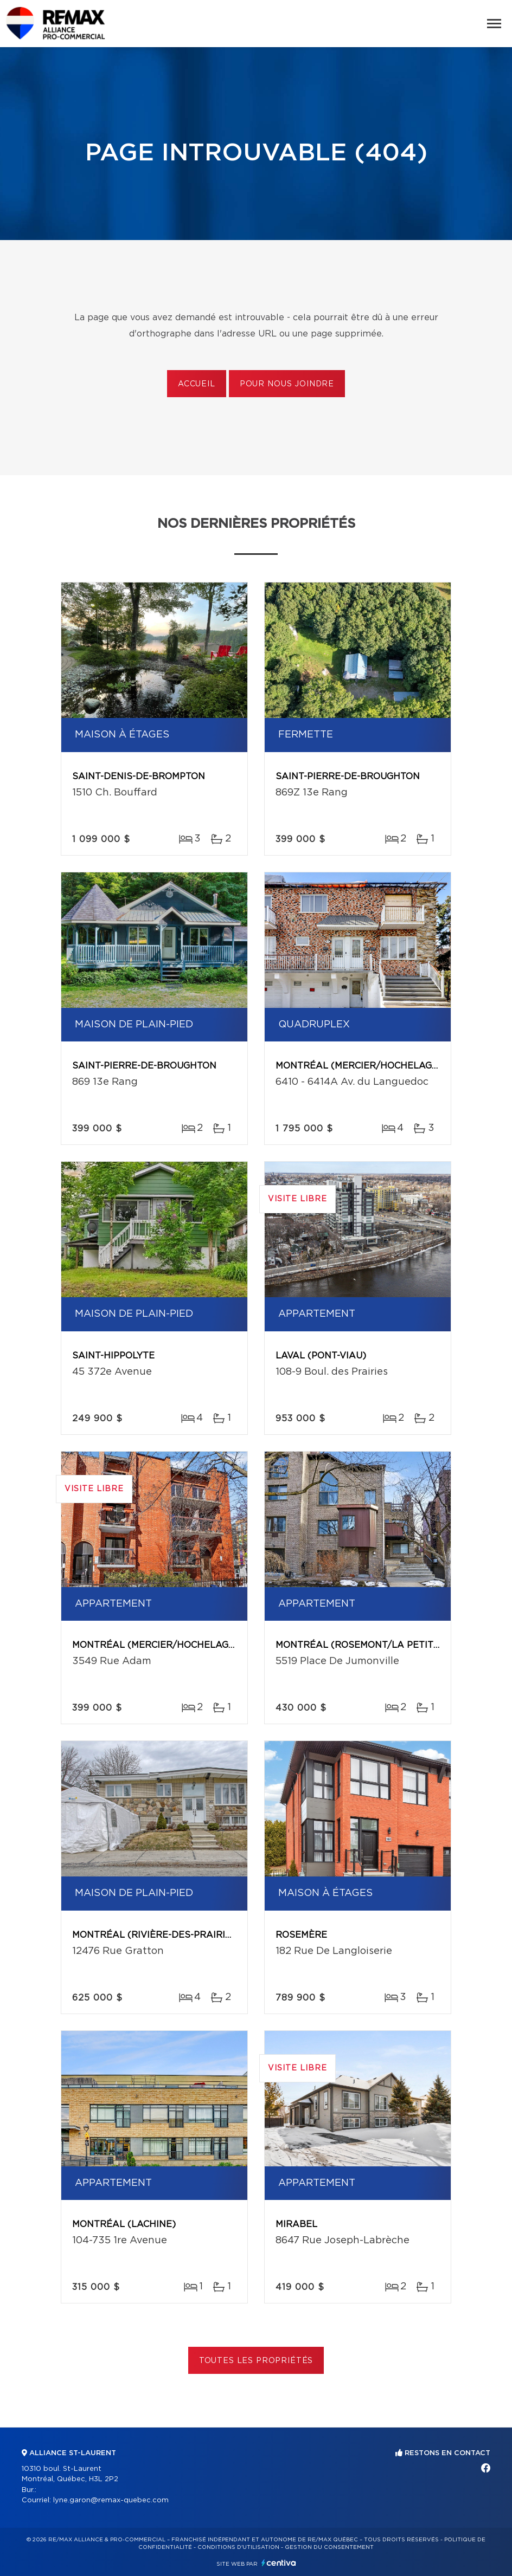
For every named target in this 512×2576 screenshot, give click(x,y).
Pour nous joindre (287, 384)
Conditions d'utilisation (238, 2547)
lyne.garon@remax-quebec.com (111, 2500)
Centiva (278, 2562)
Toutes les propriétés (256, 2361)
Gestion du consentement (329, 2547)
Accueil (196, 384)
